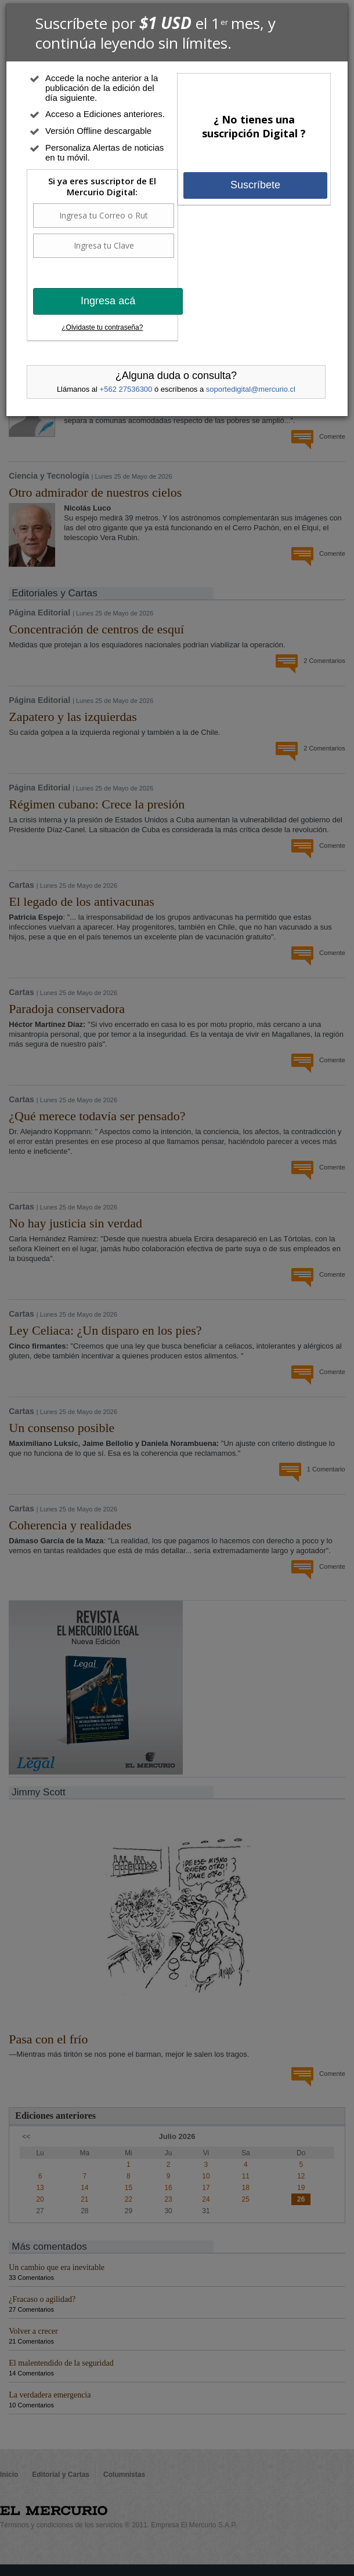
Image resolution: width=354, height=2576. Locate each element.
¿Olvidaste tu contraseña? (102, 327)
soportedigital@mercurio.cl (250, 389)
